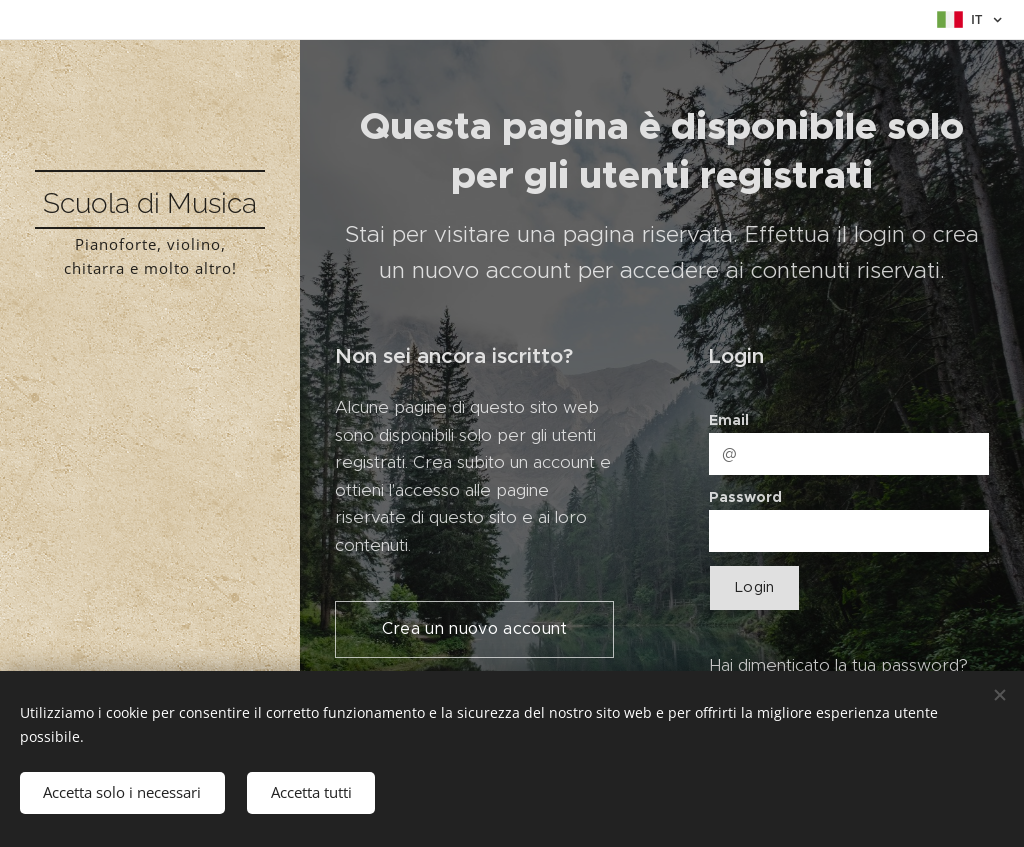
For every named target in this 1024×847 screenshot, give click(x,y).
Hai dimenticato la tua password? (838, 665)
